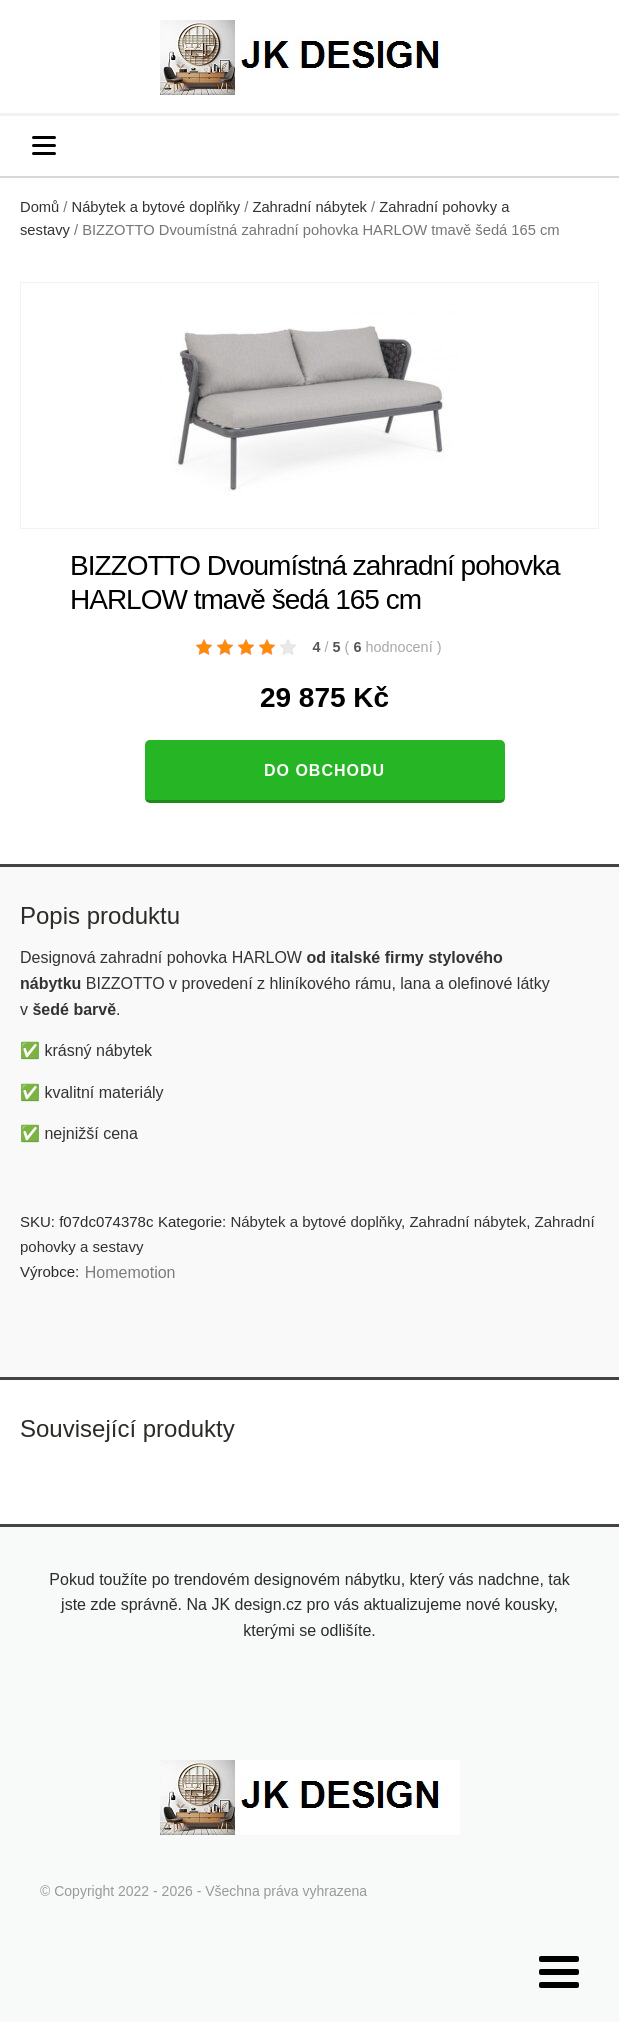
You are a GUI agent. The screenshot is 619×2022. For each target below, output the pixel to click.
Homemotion (130, 1272)
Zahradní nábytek (309, 207)
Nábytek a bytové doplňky (156, 207)
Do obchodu (324, 770)
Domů (39, 207)
